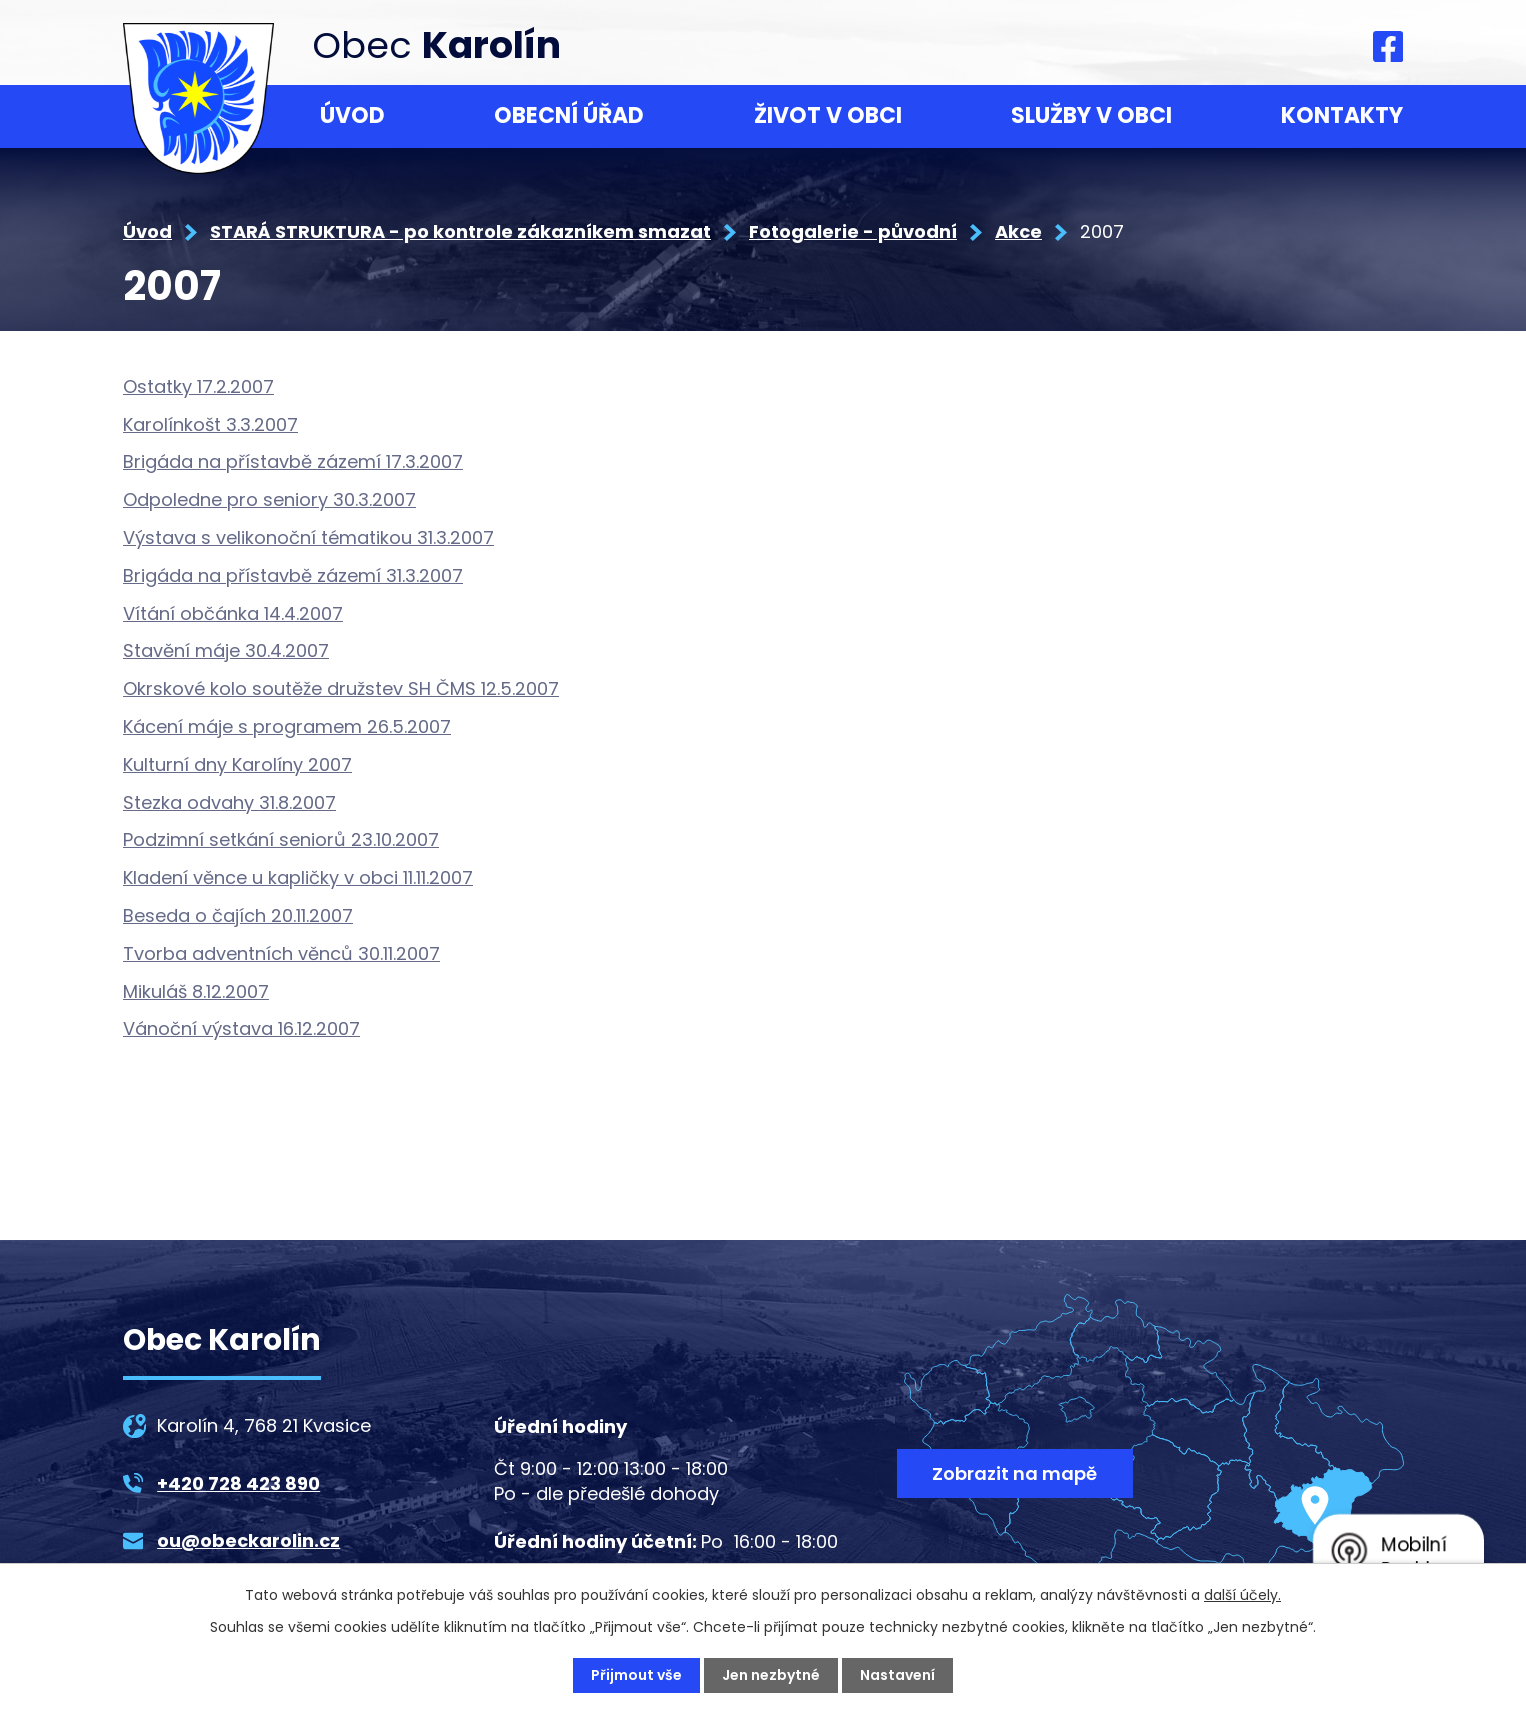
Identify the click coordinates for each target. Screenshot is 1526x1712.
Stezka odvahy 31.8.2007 (229, 802)
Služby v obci (1091, 115)
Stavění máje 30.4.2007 (226, 650)
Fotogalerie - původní (853, 231)
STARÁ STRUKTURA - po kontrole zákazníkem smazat (460, 231)
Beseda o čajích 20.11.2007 (238, 915)
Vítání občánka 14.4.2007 (233, 613)
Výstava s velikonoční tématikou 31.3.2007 (308, 537)
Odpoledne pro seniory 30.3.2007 (269, 499)
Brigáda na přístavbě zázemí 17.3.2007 (293, 461)
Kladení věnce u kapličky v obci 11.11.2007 (298, 877)
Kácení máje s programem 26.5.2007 (287, 726)
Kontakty (1342, 115)
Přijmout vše (636, 1675)
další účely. (1242, 1595)
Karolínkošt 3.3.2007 (210, 424)
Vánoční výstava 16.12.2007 (241, 1028)
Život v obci (828, 115)
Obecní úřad (569, 115)
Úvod (352, 115)
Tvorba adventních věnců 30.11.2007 (281, 953)
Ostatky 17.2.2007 (198, 386)
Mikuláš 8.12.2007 (196, 991)
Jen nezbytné (771, 1675)
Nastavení (897, 1675)
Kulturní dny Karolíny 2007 (237, 764)
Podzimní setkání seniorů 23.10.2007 (281, 839)
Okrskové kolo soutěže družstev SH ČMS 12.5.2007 (341, 688)
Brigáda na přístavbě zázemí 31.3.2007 (293, 575)
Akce (1018, 231)
